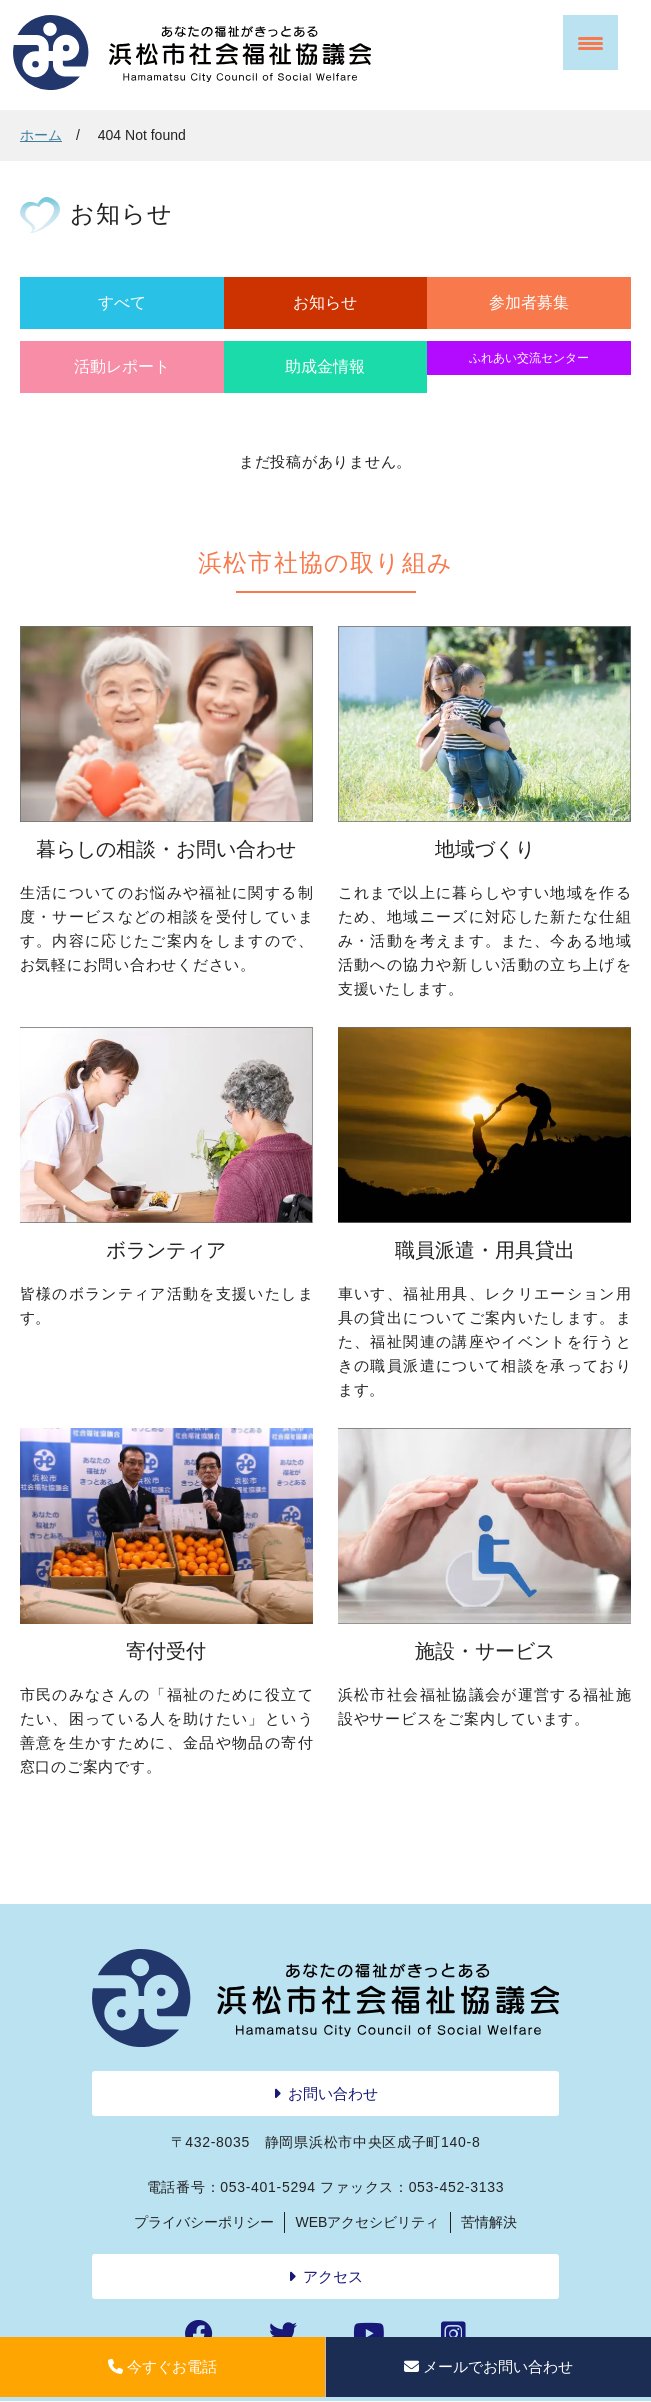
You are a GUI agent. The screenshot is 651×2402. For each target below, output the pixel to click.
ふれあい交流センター (529, 358)
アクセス (333, 2276)
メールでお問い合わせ (488, 2366)
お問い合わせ (333, 2093)
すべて (122, 302)
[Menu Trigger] (590, 42)
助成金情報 (325, 366)
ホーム (41, 135)
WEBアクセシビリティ (368, 2222)
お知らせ (325, 302)
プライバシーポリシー (204, 2222)
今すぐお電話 (162, 2366)
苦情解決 (489, 2222)
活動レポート (122, 366)
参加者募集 (529, 302)
